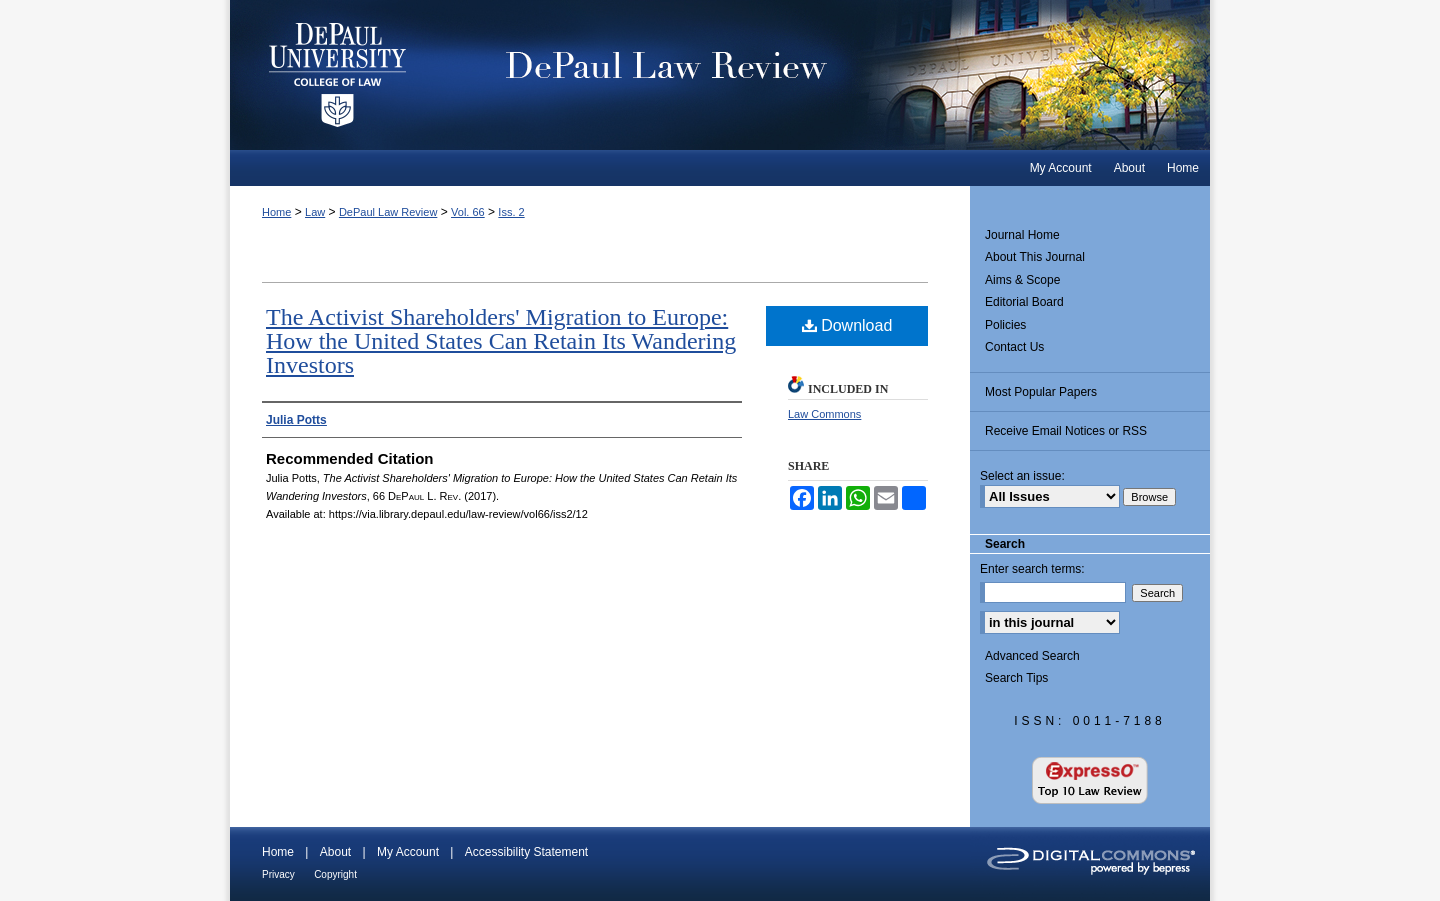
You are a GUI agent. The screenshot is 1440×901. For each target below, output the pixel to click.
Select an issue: (1022, 476)
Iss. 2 (511, 212)
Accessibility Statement (526, 852)
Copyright (335, 874)
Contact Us (1014, 347)
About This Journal (1035, 257)
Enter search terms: (1032, 569)
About (335, 852)
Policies (1005, 325)
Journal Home (1022, 235)
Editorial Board (1024, 302)
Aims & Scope (1022, 280)
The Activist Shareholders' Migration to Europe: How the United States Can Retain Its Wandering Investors (501, 341)
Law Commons (824, 414)
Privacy (278, 874)
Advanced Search (1032, 656)
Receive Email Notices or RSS (1066, 431)
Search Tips (1016, 678)
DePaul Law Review (829, 75)
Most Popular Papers (1041, 392)
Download (847, 325)
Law (315, 212)
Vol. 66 (468, 212)
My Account (408, 852)
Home (276, 212)
